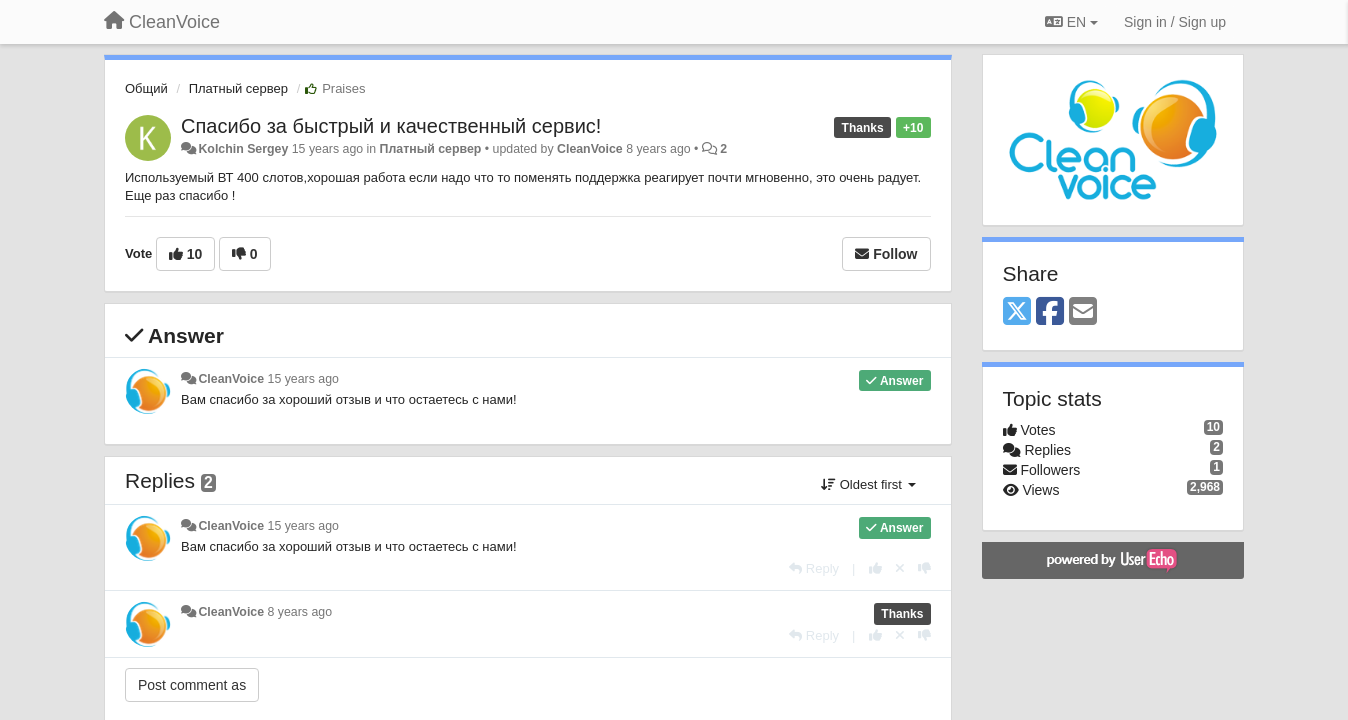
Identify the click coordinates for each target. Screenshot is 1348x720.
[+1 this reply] (875, 568)
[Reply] (814, 568)
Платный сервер (238, 88)
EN (1071, 22)
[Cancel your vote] (900, 568)
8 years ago (300, 612)
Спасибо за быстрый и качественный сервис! (391, 126)
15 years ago (303, 379)
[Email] (1083, 312)
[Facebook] (1050, 312)
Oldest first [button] (868, 484)
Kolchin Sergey (243, 149)
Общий (146, 88)
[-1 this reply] (924, 568)
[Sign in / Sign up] (1175, 22)
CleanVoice (590, 149)
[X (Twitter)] (1017, 312)
